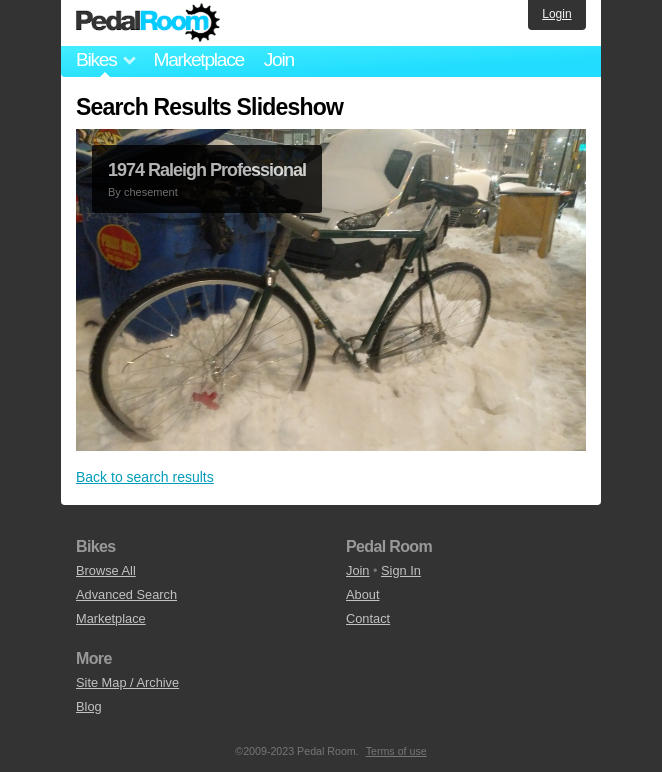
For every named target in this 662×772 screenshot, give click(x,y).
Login (556, 14)
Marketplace (198, 59)
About (362, 594)
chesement (151, 192)
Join (279, 59)
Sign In (401, 570)
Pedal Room (148, 23)
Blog (89, 706)
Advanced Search (126, 594)
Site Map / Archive (127, 682)
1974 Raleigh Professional (207, 170)
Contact (368, 618)
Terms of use (396, 751)
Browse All (106, 570)
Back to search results (145, 477)
